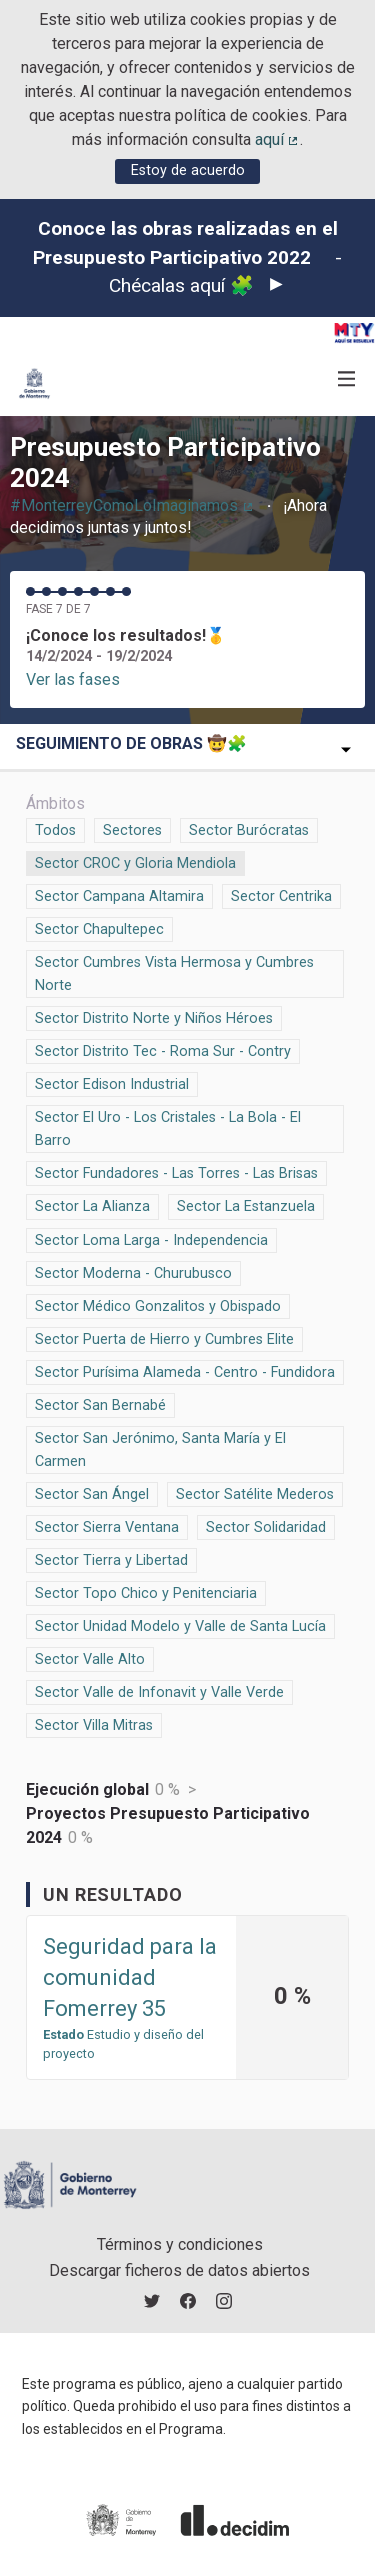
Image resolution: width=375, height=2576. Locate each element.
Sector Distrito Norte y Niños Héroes (154, 1017)
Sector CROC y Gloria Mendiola (135, 862)
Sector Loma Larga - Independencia (151, 1239)
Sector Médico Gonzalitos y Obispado (158, 1305)
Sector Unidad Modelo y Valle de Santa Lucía (180, 1625)
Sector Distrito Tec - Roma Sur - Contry (163, 1050)
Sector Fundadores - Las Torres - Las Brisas (176, 1172)
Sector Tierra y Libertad (111, 1559)
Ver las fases (73, 679)
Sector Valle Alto (90, 1658)
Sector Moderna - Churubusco (133, 1272)
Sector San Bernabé (100, 1404)
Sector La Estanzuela (246, 1205)
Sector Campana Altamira (119, 895)
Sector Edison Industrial (112, 1083)
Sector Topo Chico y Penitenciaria (146, 1592)
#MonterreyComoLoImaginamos (132, 505)
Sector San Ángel (92, 1493)
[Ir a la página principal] (34, 383)
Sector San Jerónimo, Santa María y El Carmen (160, 1448)
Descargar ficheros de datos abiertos (179, 2270)
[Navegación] (347, 379)
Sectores (132, 829)
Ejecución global (87, 1789)
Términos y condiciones (180, 2244)
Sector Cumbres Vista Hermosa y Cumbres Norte (174, 972)
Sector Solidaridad (266, 1526)
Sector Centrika (281, 895)
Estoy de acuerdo (188, 170)
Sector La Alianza (92, 1205)
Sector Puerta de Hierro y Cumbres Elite (164, 1338)
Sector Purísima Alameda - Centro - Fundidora (185, 1371)
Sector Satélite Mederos (255, 1493)
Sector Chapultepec (99, 928)
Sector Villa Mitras (94, 1724)
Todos (56, 829)
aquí (278, 139)
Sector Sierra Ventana (107, 1526)
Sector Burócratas (249, 829)
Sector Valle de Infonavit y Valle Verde (159, 1691)
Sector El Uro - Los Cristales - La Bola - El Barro (168, 1127)
